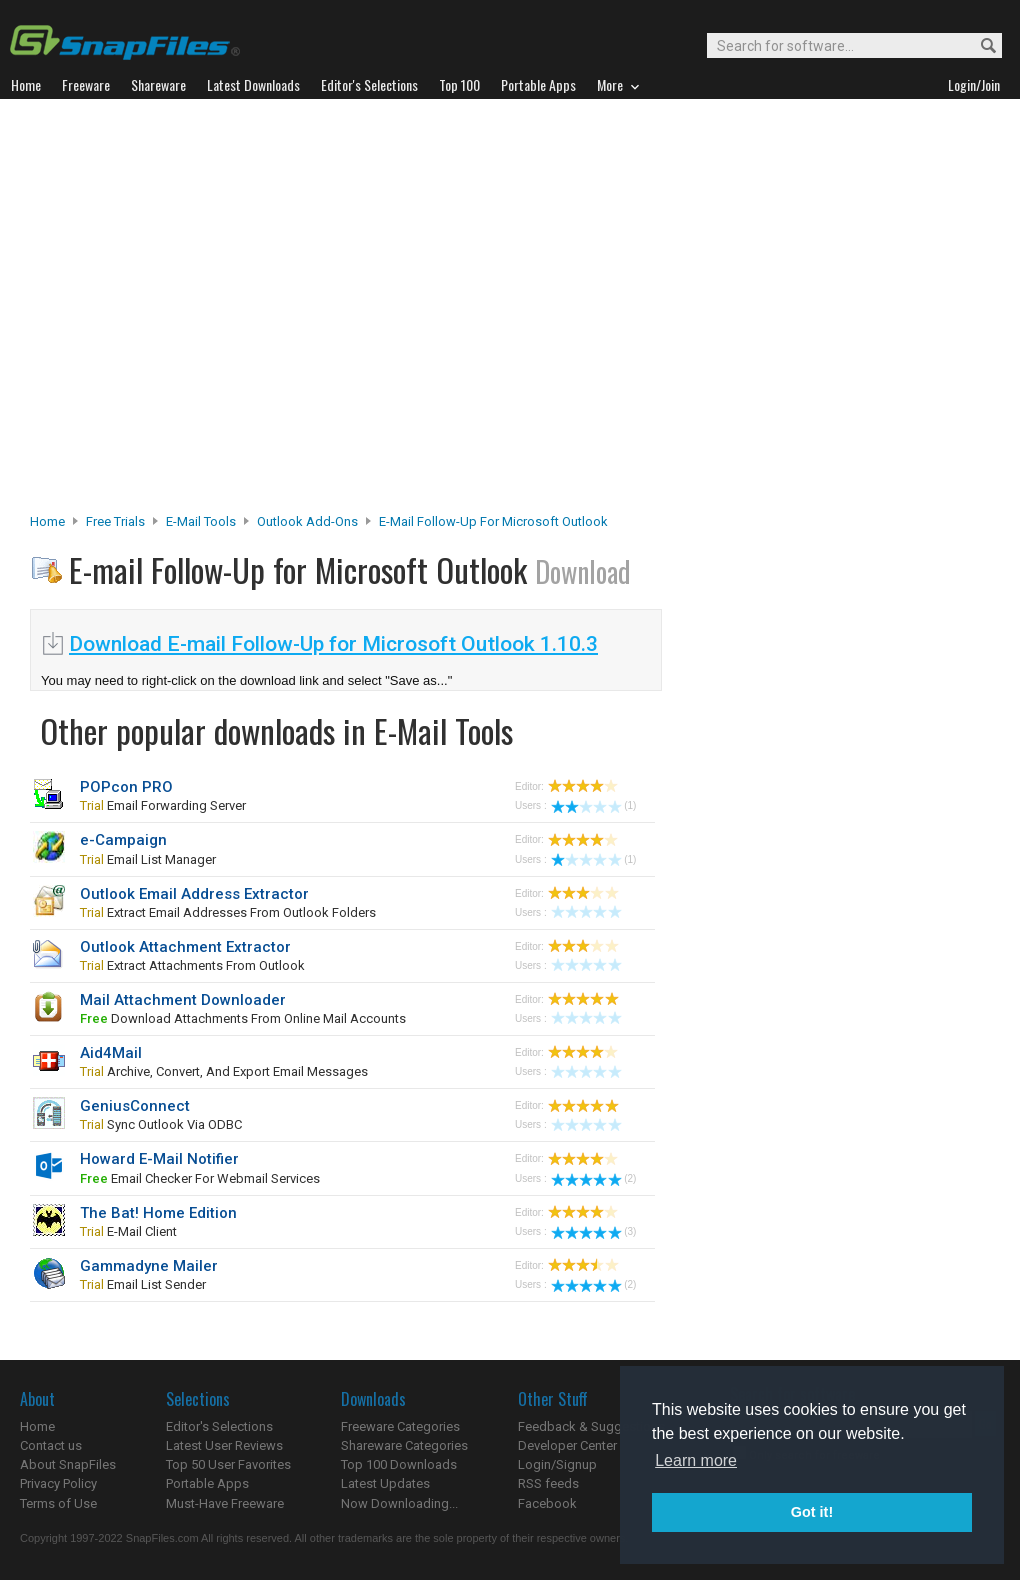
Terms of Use (58, 1503)
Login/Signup (557, 1464)
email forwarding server (163, 805)
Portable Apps (207, 1483)
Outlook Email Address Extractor (194, 894)
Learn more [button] (696, 1460)
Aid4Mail (111, 1053)
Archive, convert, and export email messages (224, 1071)
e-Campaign (123, 840)
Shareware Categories (404, 1445)
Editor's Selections (219, 1426)
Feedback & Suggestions (591, 1426)
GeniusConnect (135, 1106)
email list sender (143, 1284)
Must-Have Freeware (225, 1503)
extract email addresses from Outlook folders (228, 912)
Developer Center (567, 1445)
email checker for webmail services (200, 1178)
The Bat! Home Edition (158, 1213)
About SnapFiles (68, 1464)
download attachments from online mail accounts (243, 1018)
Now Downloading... (399, 1503)
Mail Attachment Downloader (183, 1000)
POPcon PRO (126, 787)
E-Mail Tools (201, 521)
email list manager (148, 859)
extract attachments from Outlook (192, 965)
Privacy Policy (58, 1483)
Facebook (547, 1503)
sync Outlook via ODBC (161, 1124)
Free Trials (115, 521)
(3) (593, 1231)
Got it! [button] (812, 1512)
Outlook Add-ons (307, 521)
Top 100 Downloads (399, 1464)
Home (47, 521)
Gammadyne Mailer (149, 1266)
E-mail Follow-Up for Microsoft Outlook (493, 521)
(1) (593, 805)
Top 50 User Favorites (228, 1464)
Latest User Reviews (224, 1445)
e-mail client (128, 1231)
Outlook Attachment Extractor (185, 947)
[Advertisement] (197, 311)
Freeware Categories (400, 1426)
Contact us (51, 1445)
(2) (593, 1178)
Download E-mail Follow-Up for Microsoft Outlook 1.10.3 (333, 644)
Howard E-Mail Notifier (159, 1159)
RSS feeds (548, 1483)
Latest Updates (385, 1483)
